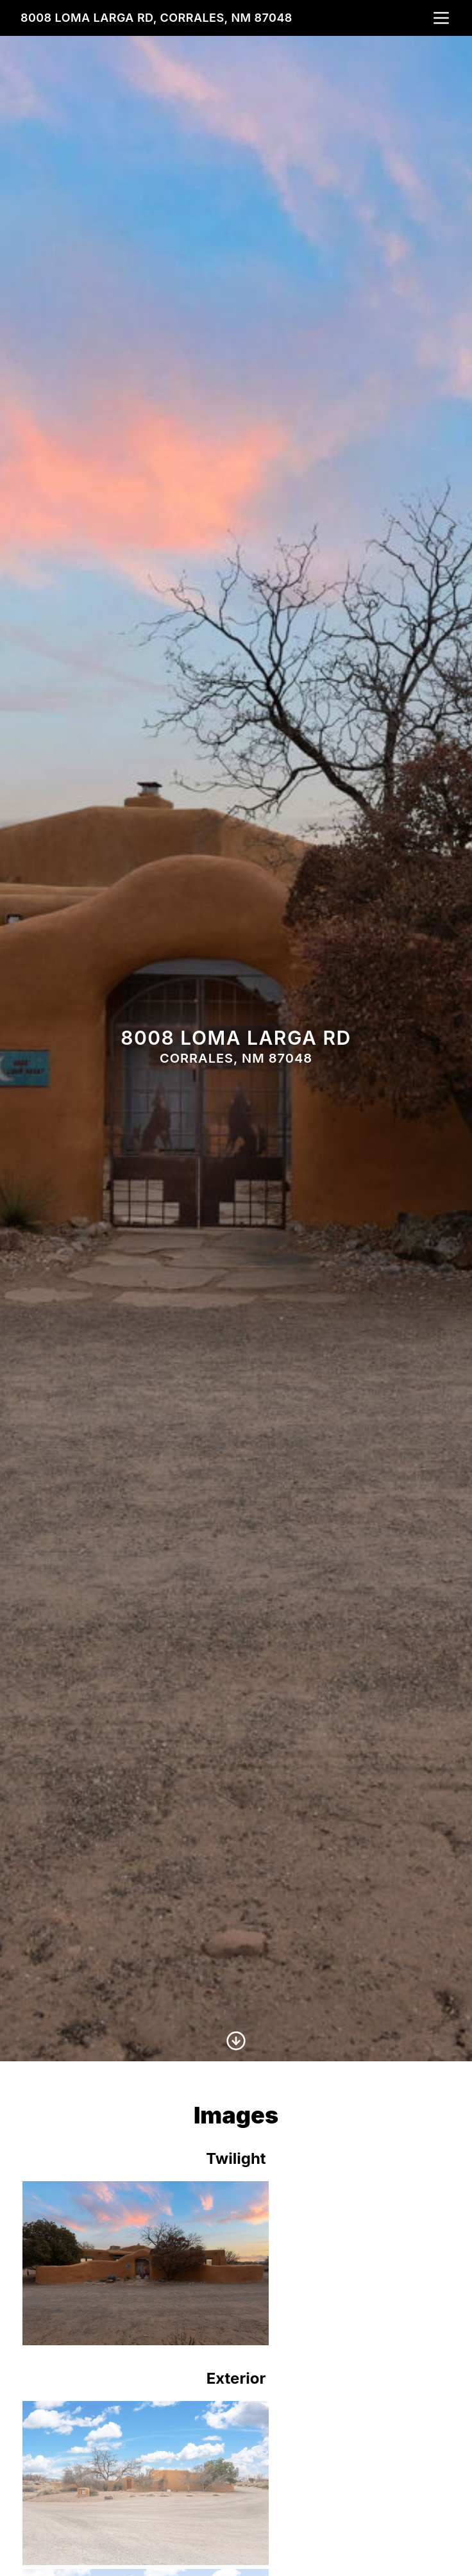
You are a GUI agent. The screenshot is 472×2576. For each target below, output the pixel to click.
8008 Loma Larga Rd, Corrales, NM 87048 (156, 17)
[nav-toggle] (441, 18)
